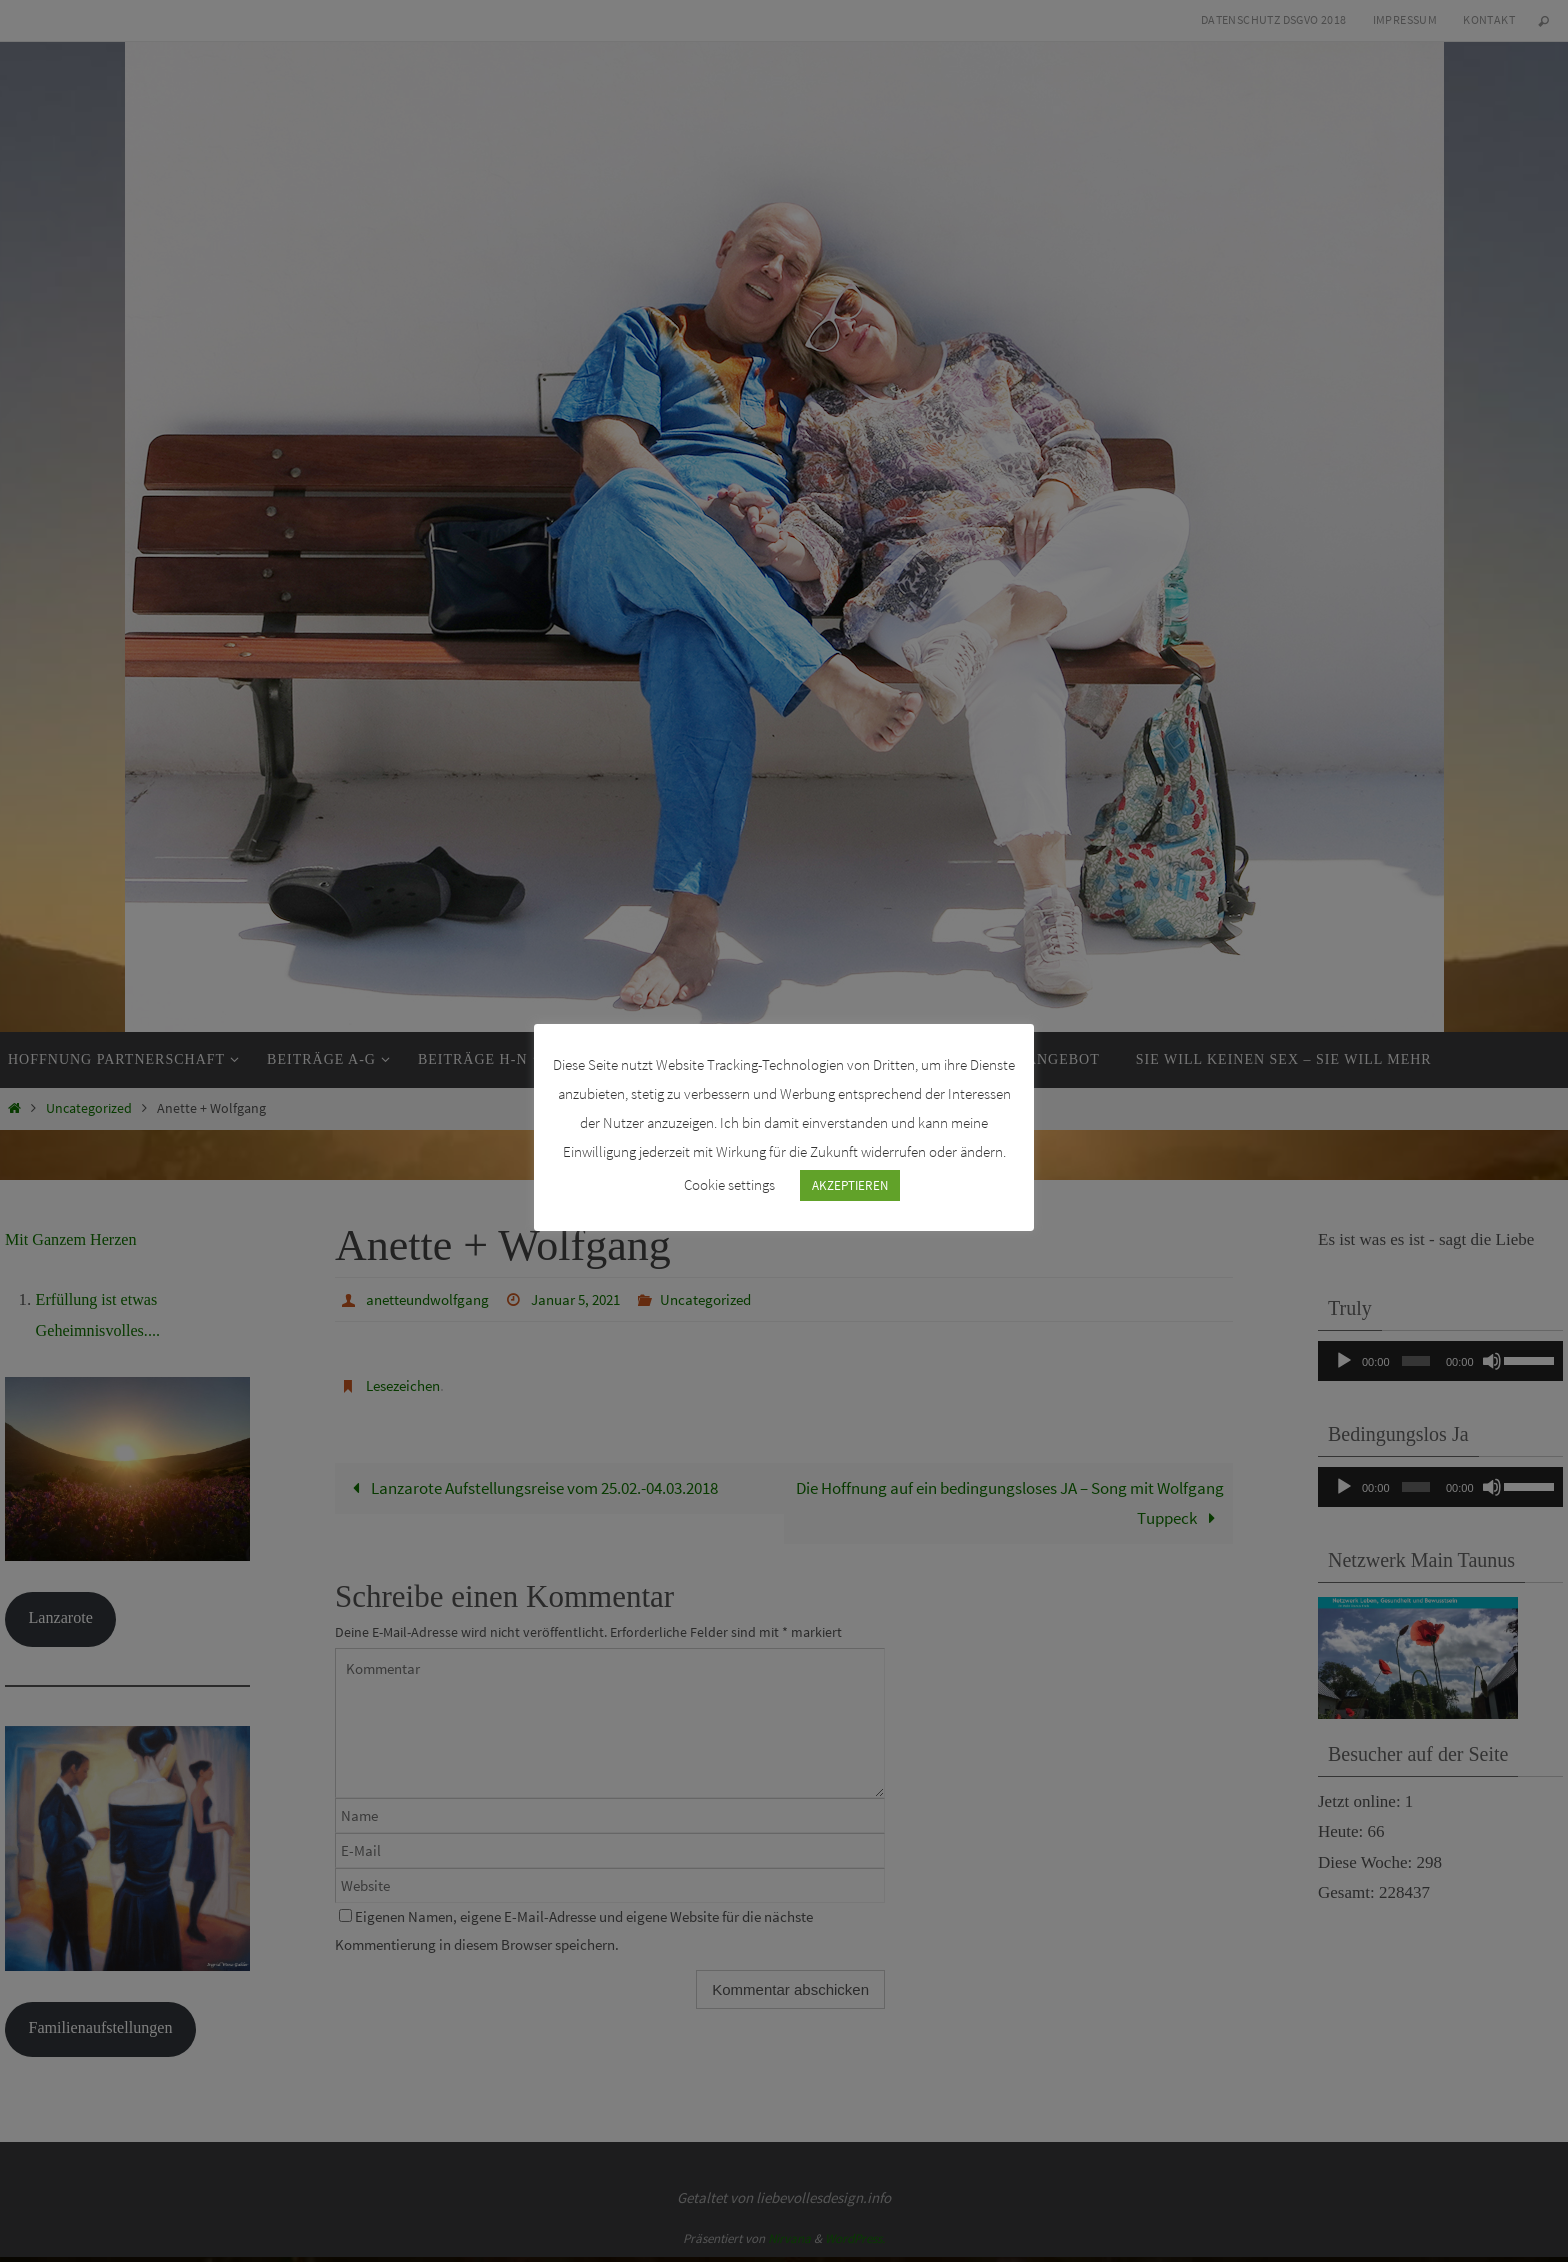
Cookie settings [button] (729, 1184)
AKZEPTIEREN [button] (850, 1185)
